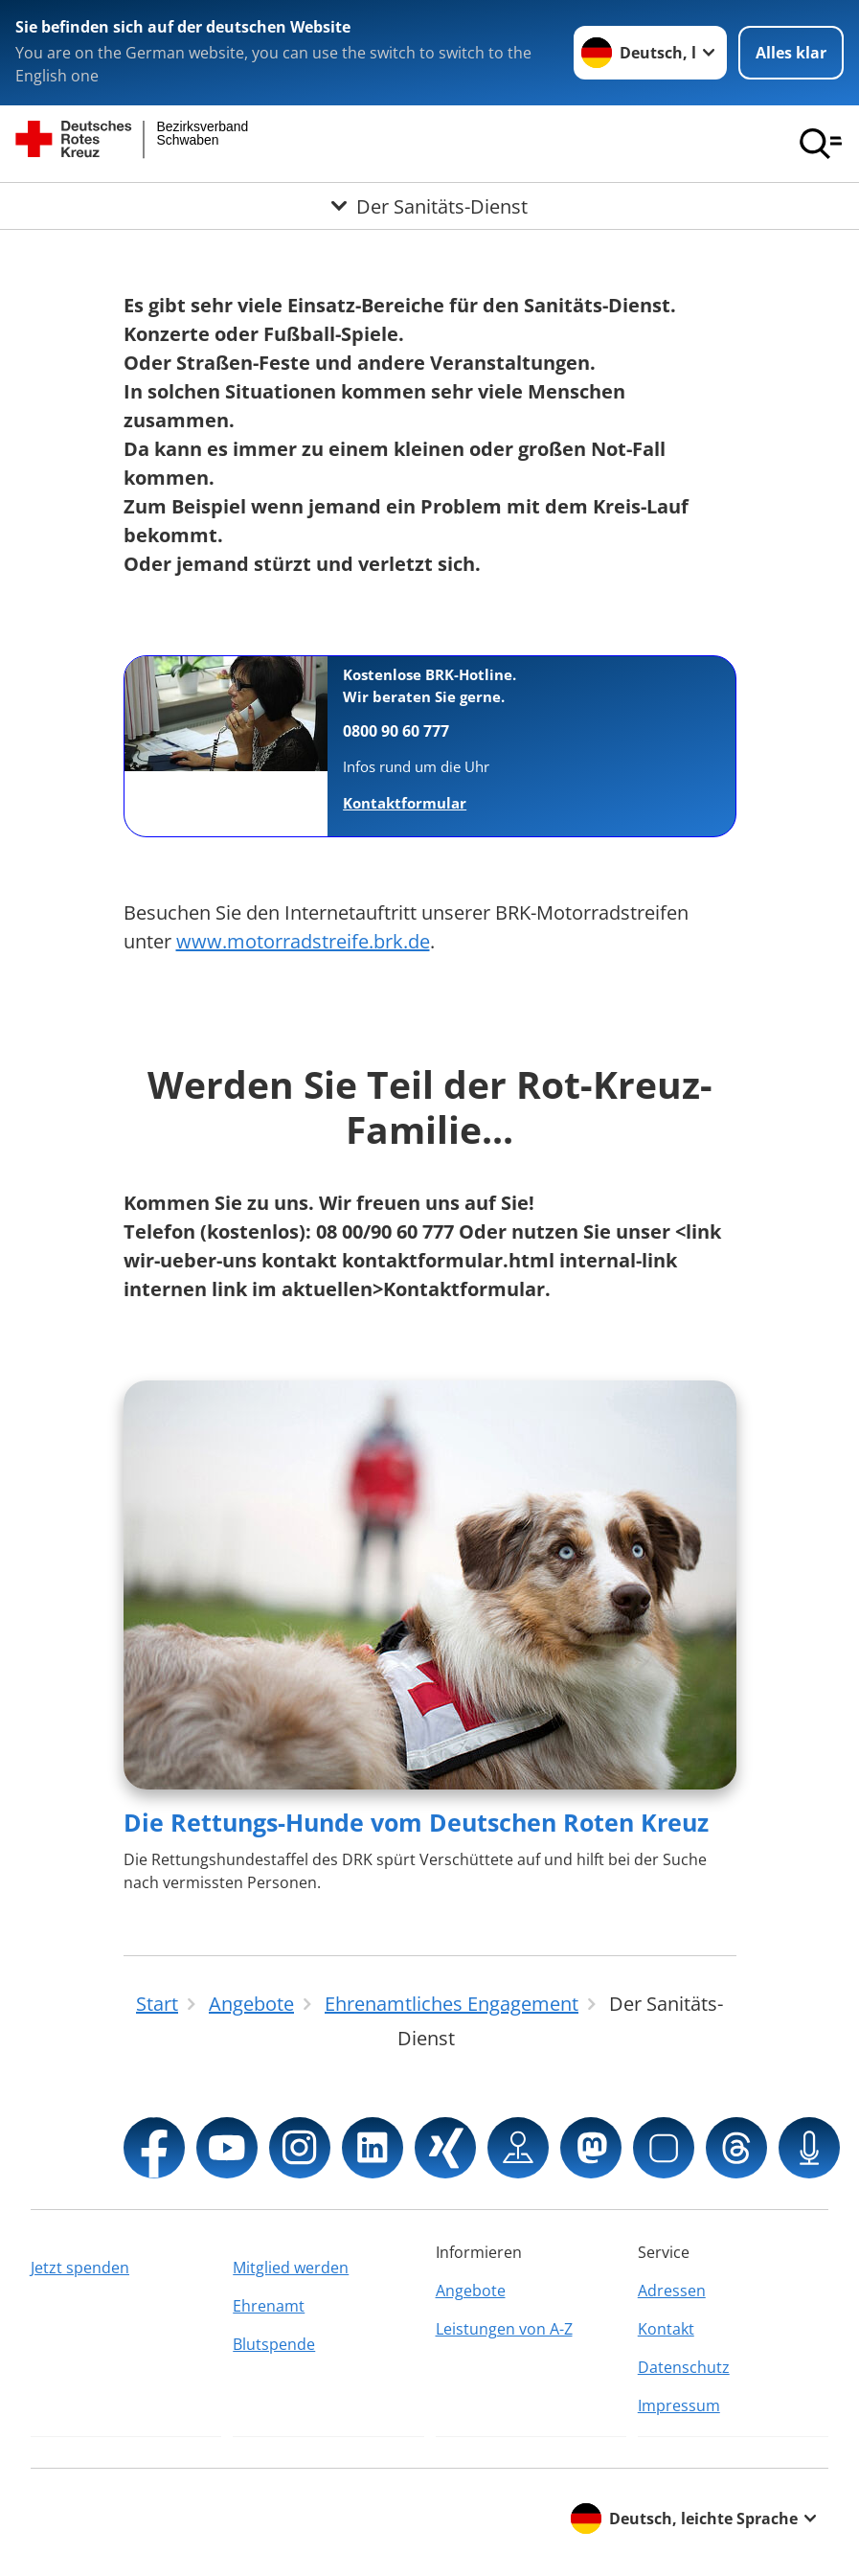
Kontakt (666, 2328)
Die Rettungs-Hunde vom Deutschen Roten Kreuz (416, 1822)
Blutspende (274, 2344)
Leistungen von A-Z (504, 2328)
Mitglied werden (291, 2267)
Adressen (672, 2290)
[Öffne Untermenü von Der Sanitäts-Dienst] (429, 206)
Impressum (679, 2405)
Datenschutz (684, 2367)
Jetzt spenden (80, 2267)
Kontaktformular (404, 802)
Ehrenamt (269, 2305)
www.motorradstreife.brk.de (303, 941)
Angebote (471, 2290)
